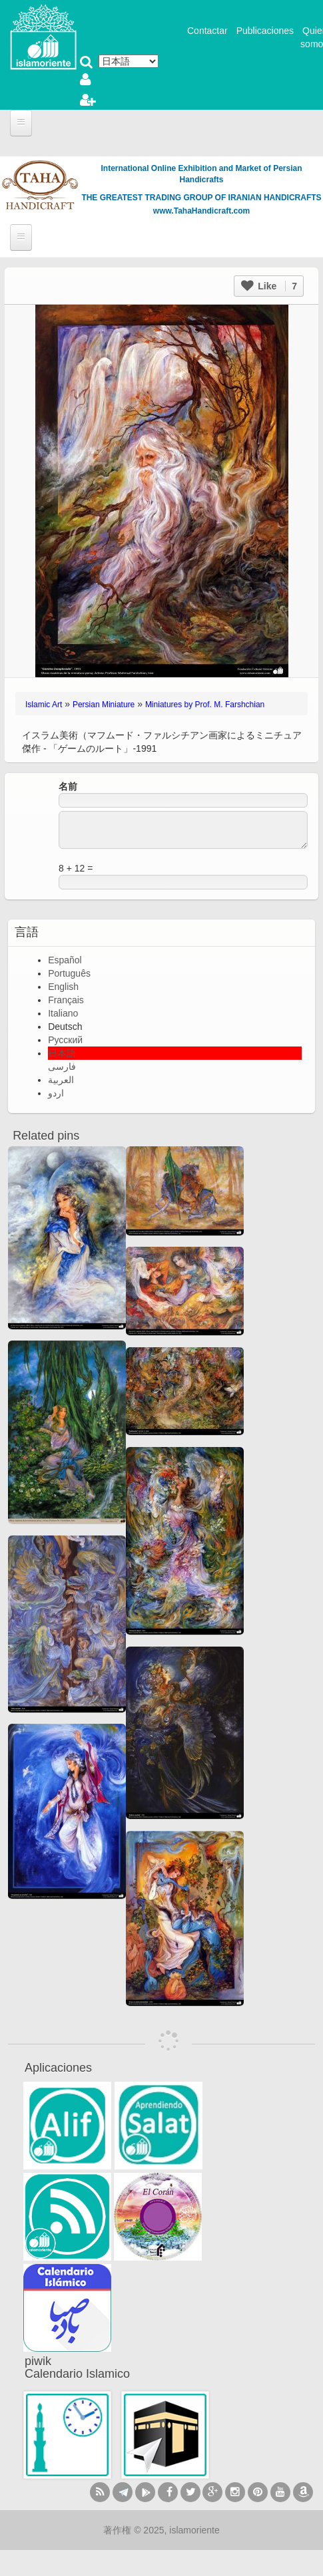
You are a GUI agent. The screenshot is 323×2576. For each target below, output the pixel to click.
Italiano (63, 1013)
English (63, 986)
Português (69, 973)
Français (66, 1000)
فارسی (62, 1066)
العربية (61, 1079)
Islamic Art (43, 704)
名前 (68, 786)
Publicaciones (265, 30)
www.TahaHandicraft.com (201, 211)
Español (65, 960)
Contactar (207, 30)
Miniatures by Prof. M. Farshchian (204, 704)
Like (269, 286)
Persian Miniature (104, 704)
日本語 (62, 1053)
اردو (56, 1093)
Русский (65, 1040)
